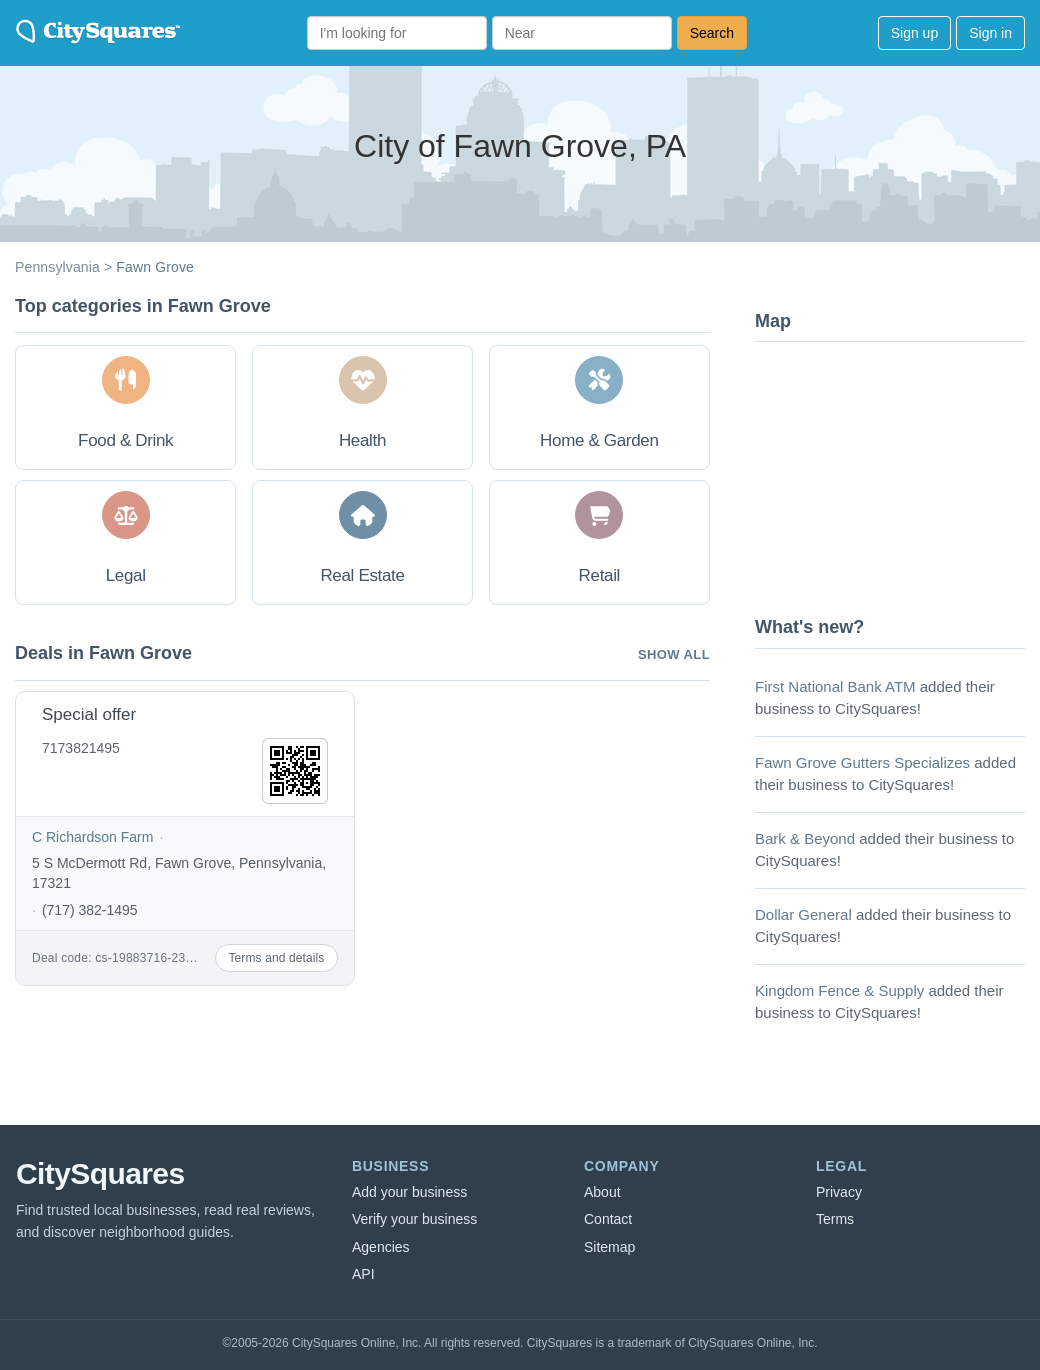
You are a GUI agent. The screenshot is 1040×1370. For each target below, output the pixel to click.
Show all (674, 654)
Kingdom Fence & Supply (839, 990)
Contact (608, 1219)
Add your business (409, 1192)
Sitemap (609, 1247)
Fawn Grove (155, 267)
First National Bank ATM (835, 686)
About (602, 1192)
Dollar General (803, 914)
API (363, 1274)
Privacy (839, 1192)
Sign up (914, 33)
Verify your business (414, 1219)
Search (712, 33)
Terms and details (276, 958)
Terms (835, 1219)
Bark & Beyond (805, 838)
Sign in (990, 33)
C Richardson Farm (92, 837)
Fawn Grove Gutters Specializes (862, 762)
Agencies (381, 1247)
